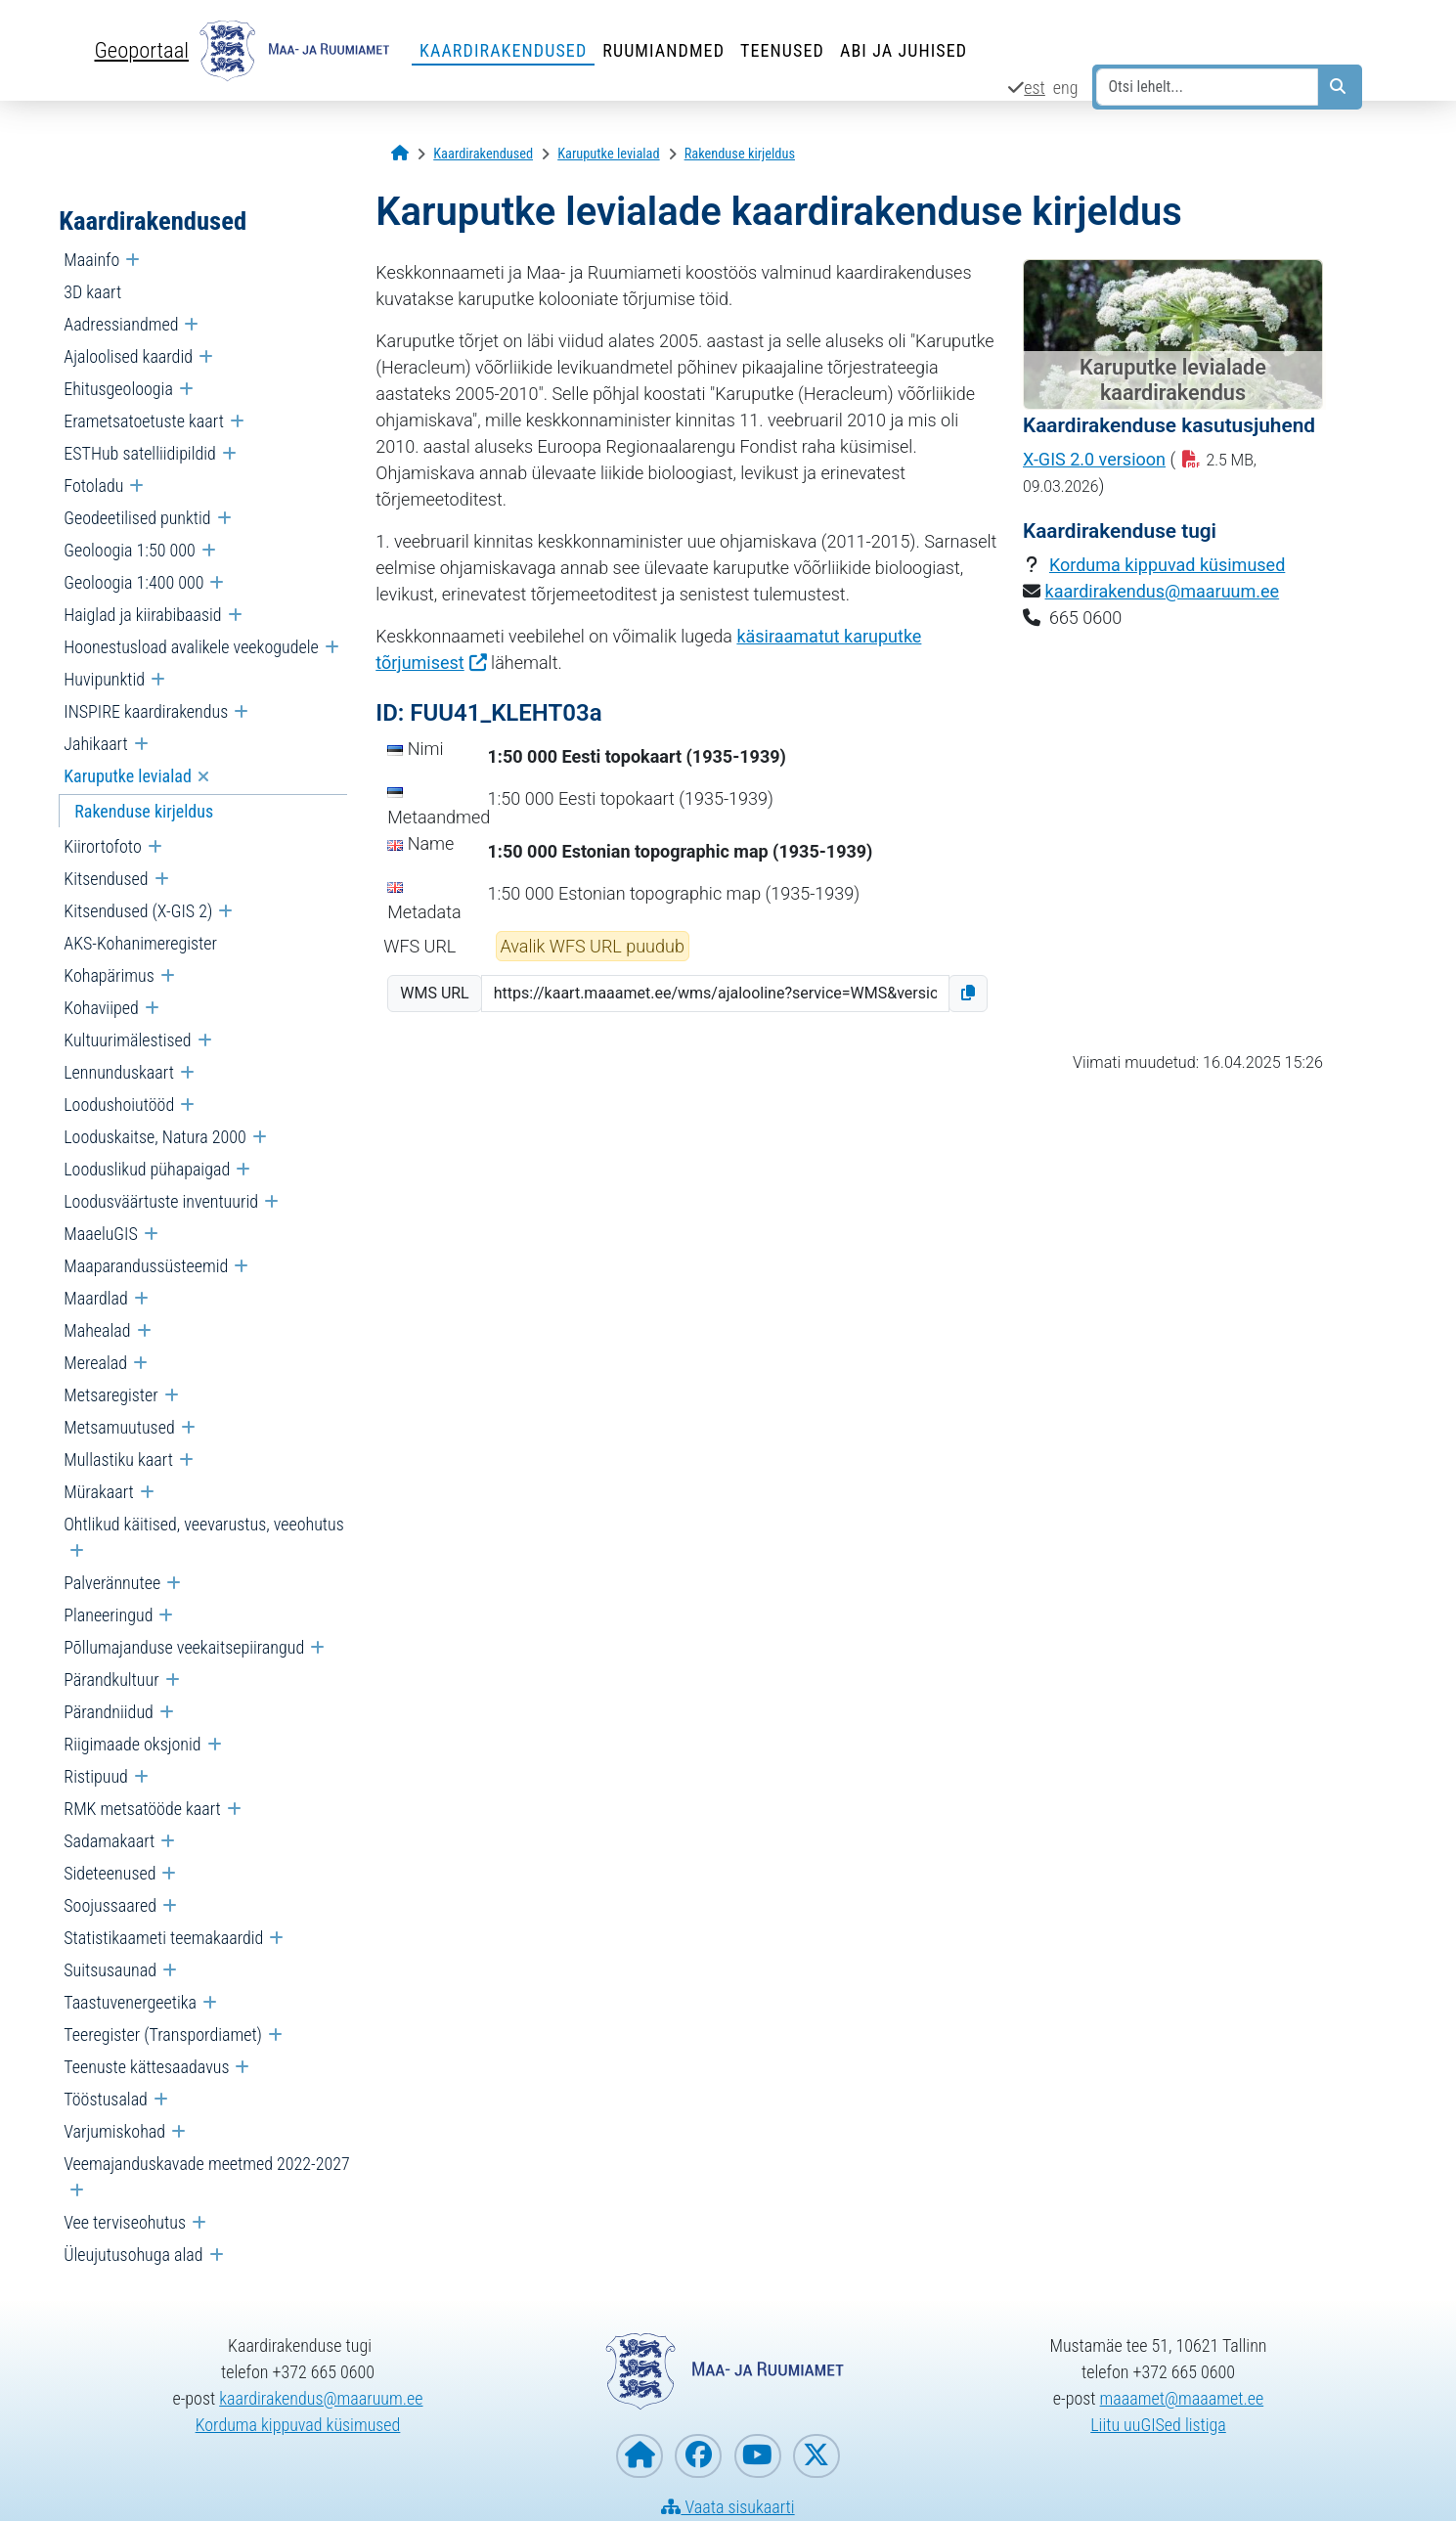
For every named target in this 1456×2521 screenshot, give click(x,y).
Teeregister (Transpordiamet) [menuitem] (163, 2034)
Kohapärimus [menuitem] (109, 975)
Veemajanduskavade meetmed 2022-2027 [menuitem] (206, 2163)
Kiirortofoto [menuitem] (102, 846)
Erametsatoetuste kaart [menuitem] (144, 421)
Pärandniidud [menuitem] (109, 1712)
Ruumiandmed (663, 50)
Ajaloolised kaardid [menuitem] (128, 356)
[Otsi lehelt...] (1207, 87)
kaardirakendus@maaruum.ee (1162, 591)
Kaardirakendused (503, 50)
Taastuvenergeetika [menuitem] (130, 2002)
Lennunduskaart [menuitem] (119, 1072)
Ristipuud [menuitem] (96, 1776)
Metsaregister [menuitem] (110, 1395)
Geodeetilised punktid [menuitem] (137, 518)
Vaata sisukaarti (727, 2507)
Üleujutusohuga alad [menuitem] (133, 2254)
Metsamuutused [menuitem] (119, 1427)
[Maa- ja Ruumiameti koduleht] (639, 2456)
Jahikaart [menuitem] (95, 743)
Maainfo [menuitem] (91, 259)
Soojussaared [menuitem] (110, 1905)
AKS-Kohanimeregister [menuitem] (140, 943)
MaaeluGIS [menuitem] (101, 1233)
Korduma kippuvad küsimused (1167, 564)
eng (1066, 87)
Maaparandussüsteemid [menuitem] (146, 1266)
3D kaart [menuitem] (92, 292)
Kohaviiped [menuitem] (101, 1007)
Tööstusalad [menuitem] (106, 2099)
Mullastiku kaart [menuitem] (118, 1459)
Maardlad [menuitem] (96, 1298)
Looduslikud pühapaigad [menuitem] (147, 1169)
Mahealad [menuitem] (97, 1330)
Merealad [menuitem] (95, 1362)
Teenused (782, 50)
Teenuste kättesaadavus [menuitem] (146, 2067)
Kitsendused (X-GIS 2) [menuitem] (138, 911)
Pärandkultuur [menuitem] (111, 1679)
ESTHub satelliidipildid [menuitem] (140, 453)
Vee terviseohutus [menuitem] (125, 2222)
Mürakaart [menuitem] (99, 1492)
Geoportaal (142, 50)
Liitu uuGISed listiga (1158, 2424)
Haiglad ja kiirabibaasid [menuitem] (142, 614)
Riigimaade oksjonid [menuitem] (132, 1744)
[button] (968, 993)
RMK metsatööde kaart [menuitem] (142, 1808)
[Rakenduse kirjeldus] (739, 154)
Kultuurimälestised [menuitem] (127, 1040)
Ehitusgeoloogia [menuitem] (118, 388)
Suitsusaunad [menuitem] (110, 1970)
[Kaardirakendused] (483, 154)
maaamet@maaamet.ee (1182, 2398)
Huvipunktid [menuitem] (104, 679)
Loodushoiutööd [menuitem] (119, 1104)
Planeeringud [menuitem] (108, 1615)
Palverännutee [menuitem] (112, 1582)
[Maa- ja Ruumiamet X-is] (816, 2456)
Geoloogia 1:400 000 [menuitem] (133, 582)
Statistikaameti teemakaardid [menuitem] (163, 1937)
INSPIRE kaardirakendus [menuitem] (146, 711)
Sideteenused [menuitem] (109, 1873)
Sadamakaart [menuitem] (109, 1841)
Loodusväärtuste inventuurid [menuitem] (161, 1201)
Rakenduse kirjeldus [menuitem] (143, 811)
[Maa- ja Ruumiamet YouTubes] (757, 2456)
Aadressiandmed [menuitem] (121, 324)
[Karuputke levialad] (608, 154)
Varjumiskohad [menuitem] (114, 2131)
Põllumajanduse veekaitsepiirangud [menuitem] (184, 1647)
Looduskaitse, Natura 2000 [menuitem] (155, 1137)
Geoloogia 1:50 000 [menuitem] (129, 550)
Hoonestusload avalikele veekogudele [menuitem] (191, 647)
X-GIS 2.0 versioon (1094, 459)
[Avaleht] (400, 154)
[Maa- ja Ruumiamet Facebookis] (698, 2456)
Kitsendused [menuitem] (106, 878)
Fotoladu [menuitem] (93, 485)
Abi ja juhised (903, 50)
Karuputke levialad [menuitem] (128, 776)
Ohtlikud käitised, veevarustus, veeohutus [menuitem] (204, 1524)
